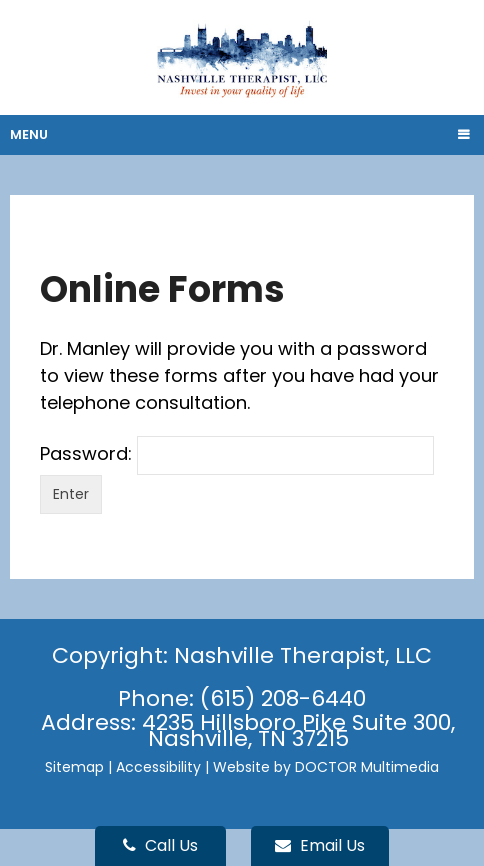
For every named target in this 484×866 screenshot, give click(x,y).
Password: (237, 453)
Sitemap (74, 767)
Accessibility (158, 767)
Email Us (320, 845)
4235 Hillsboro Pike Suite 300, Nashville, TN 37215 (298, 730)
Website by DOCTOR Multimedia (326, 767)
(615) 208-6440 (283, 698)
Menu (29, 134)
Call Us (160, 845)
